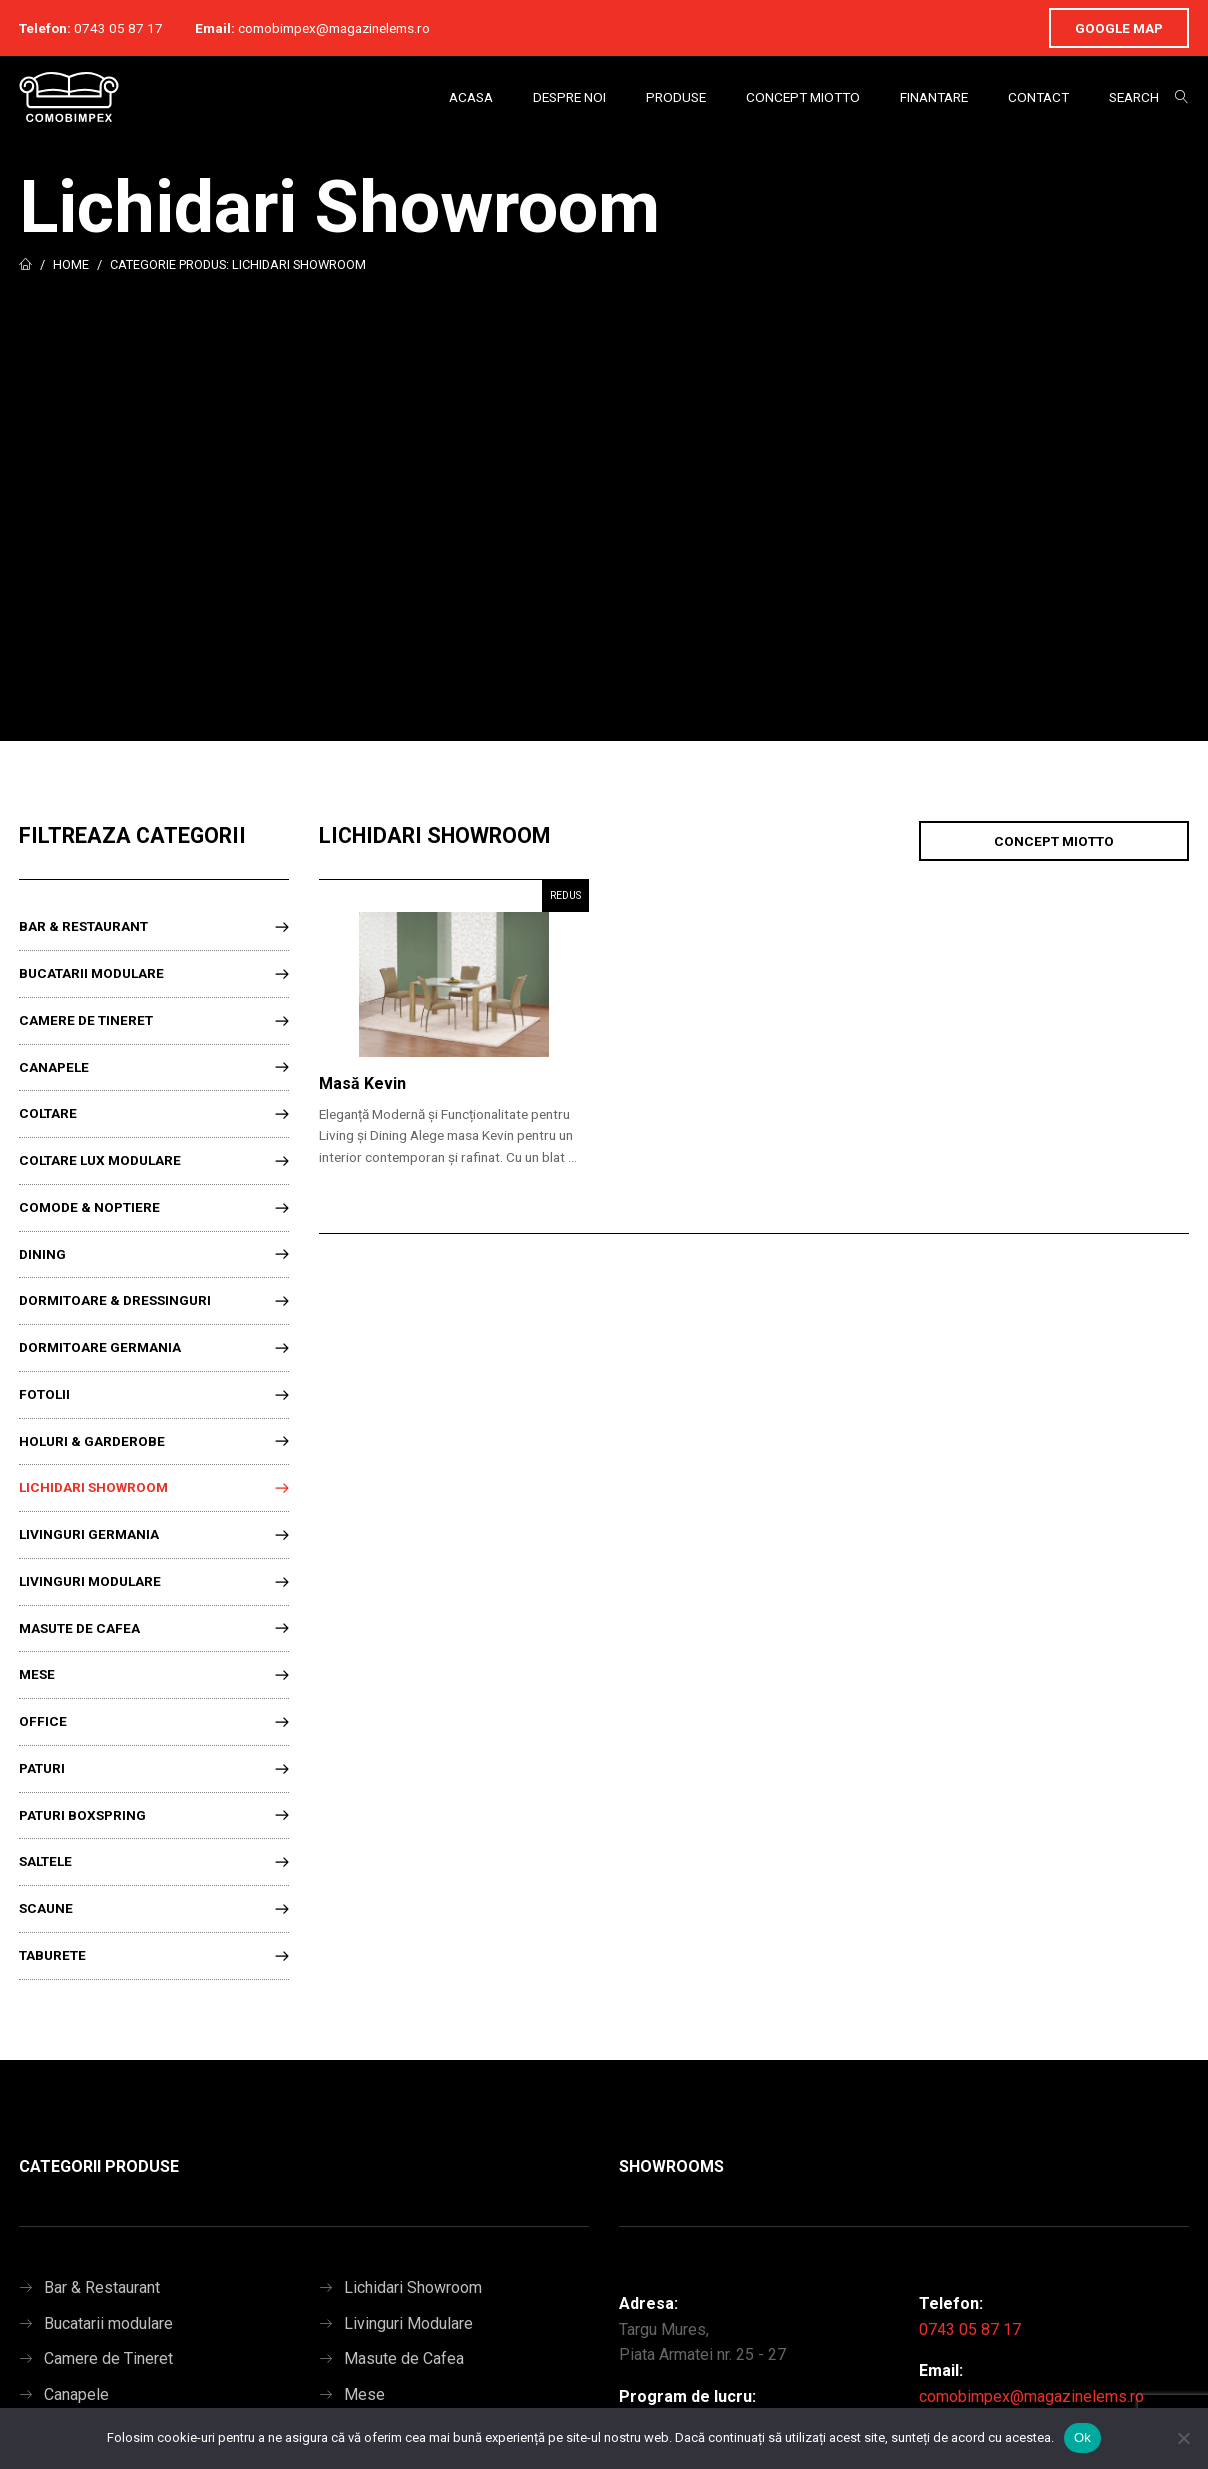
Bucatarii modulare (91, 973)
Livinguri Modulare (90, 1581)
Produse (676, 97)
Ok (1082, 2437)
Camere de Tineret (86, 1020)
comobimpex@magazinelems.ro (334, 28)
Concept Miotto (803, 97)
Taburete (52, 1955)
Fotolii (44, 1394)
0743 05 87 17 (118, 28)
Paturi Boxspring (82, 1815)
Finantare (934, 97)
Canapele (54, 1067)
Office (43, 1721)
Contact (1038, 97)
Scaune (46, 1908)
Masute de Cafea (79, 1628)
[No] (1183, 2438)
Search (1134, 97)
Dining (42, 1254)
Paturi (42, 1768)
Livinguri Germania (89, 1534)
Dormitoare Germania (100, 1347)
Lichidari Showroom (93, 1487)
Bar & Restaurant (83, 926)
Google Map (1119, 28)
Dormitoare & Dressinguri (115, 1300)
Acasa (471, 97)
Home (71, 264)
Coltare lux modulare (100, 1160)
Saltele (45, 1861)
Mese (37, 1674)
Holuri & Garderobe (92, 1441)
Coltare (48, 1113)
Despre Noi (569, 97)
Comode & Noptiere (89, 1207)
